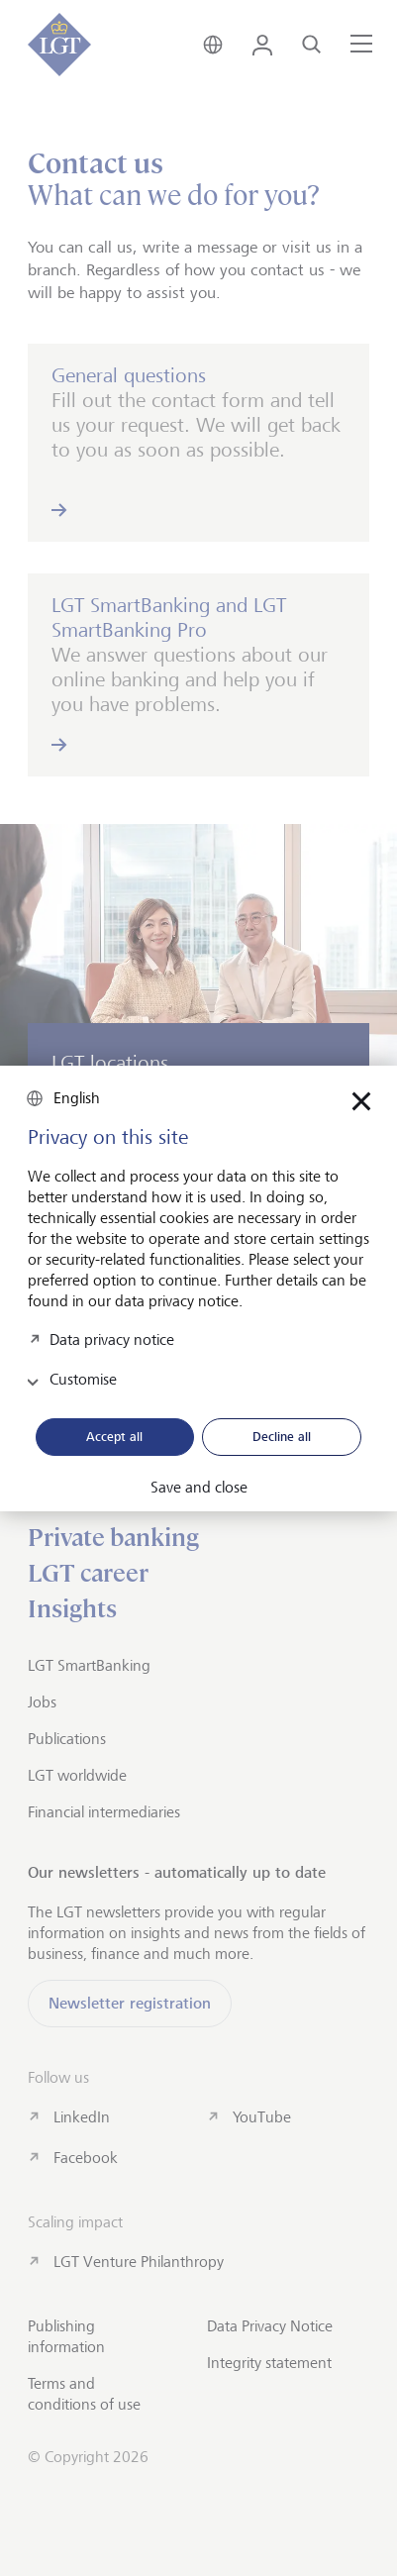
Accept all (114, 1436)
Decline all (281, 1436)
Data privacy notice (112, 1339)
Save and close (199, 1487)
